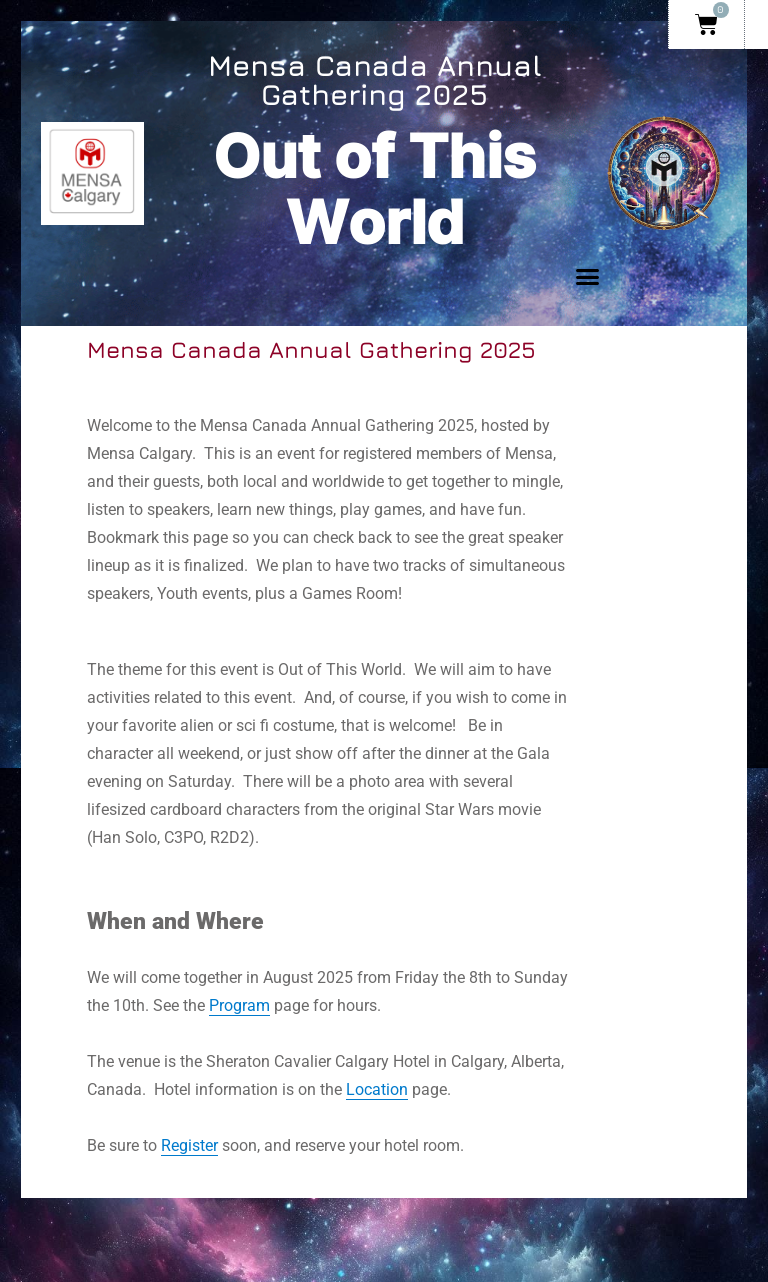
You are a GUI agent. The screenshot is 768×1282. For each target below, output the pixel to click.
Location (377, 1089)
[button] (587, 277)
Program (239, 1005)
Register (189, 1145)
